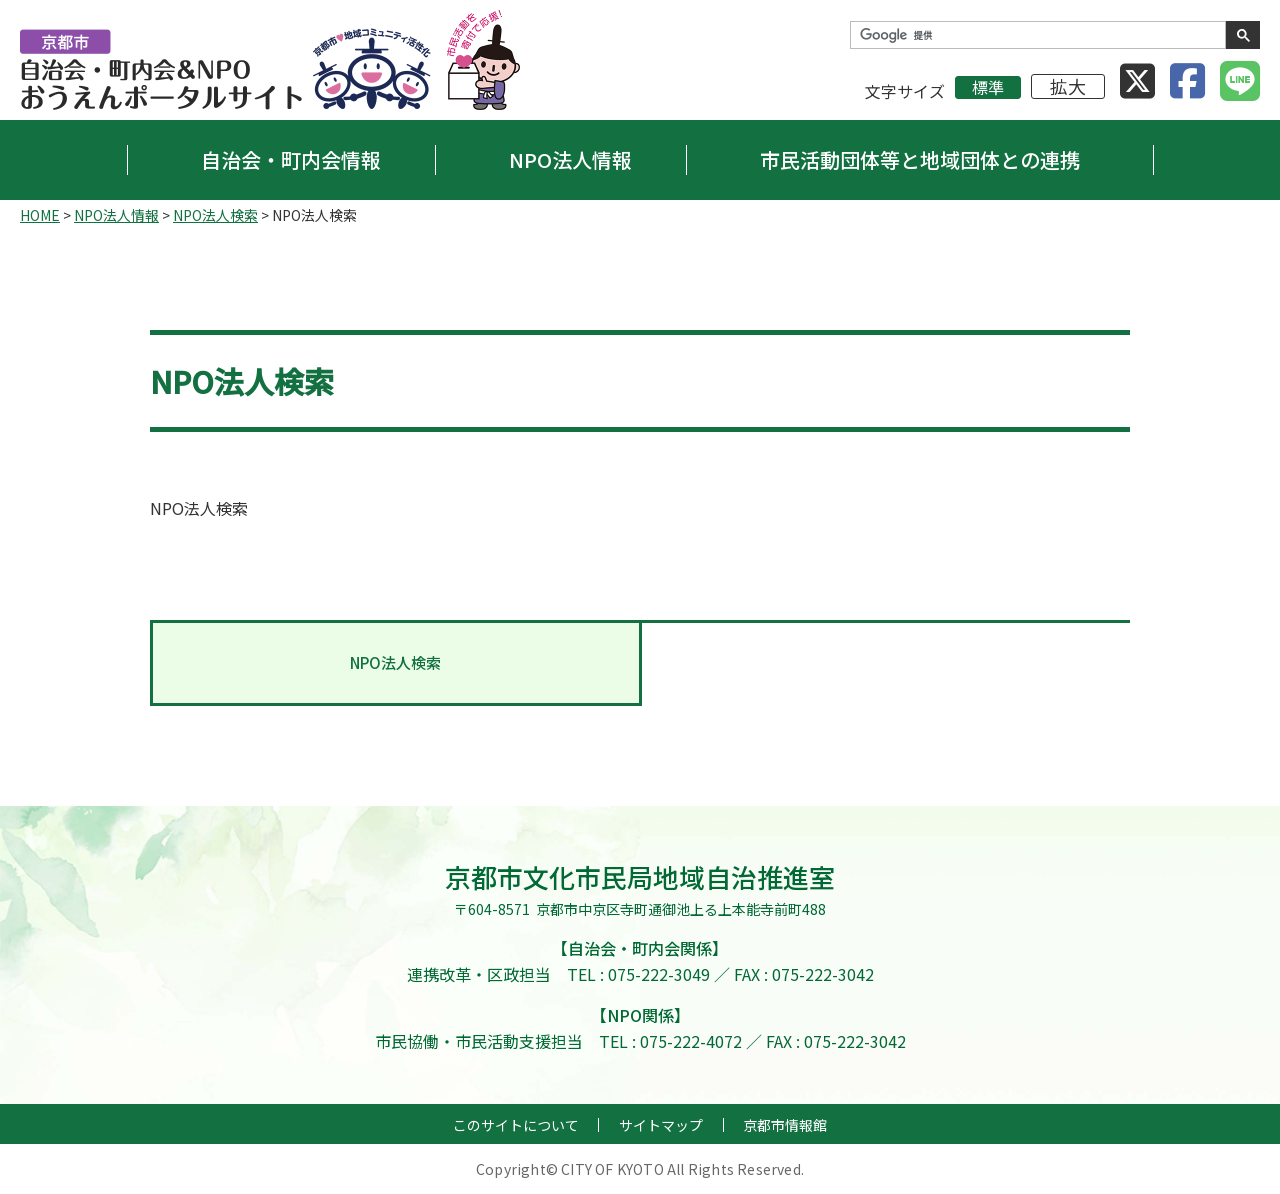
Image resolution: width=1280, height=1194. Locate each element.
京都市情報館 (785, 1125)
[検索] (1036, 35)
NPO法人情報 (570, 159)
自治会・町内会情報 (291, 159)
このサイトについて (516, 1125)
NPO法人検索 (215, 215)
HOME (40, 215)
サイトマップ (661, 1125)
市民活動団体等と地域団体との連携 (920, 159)
